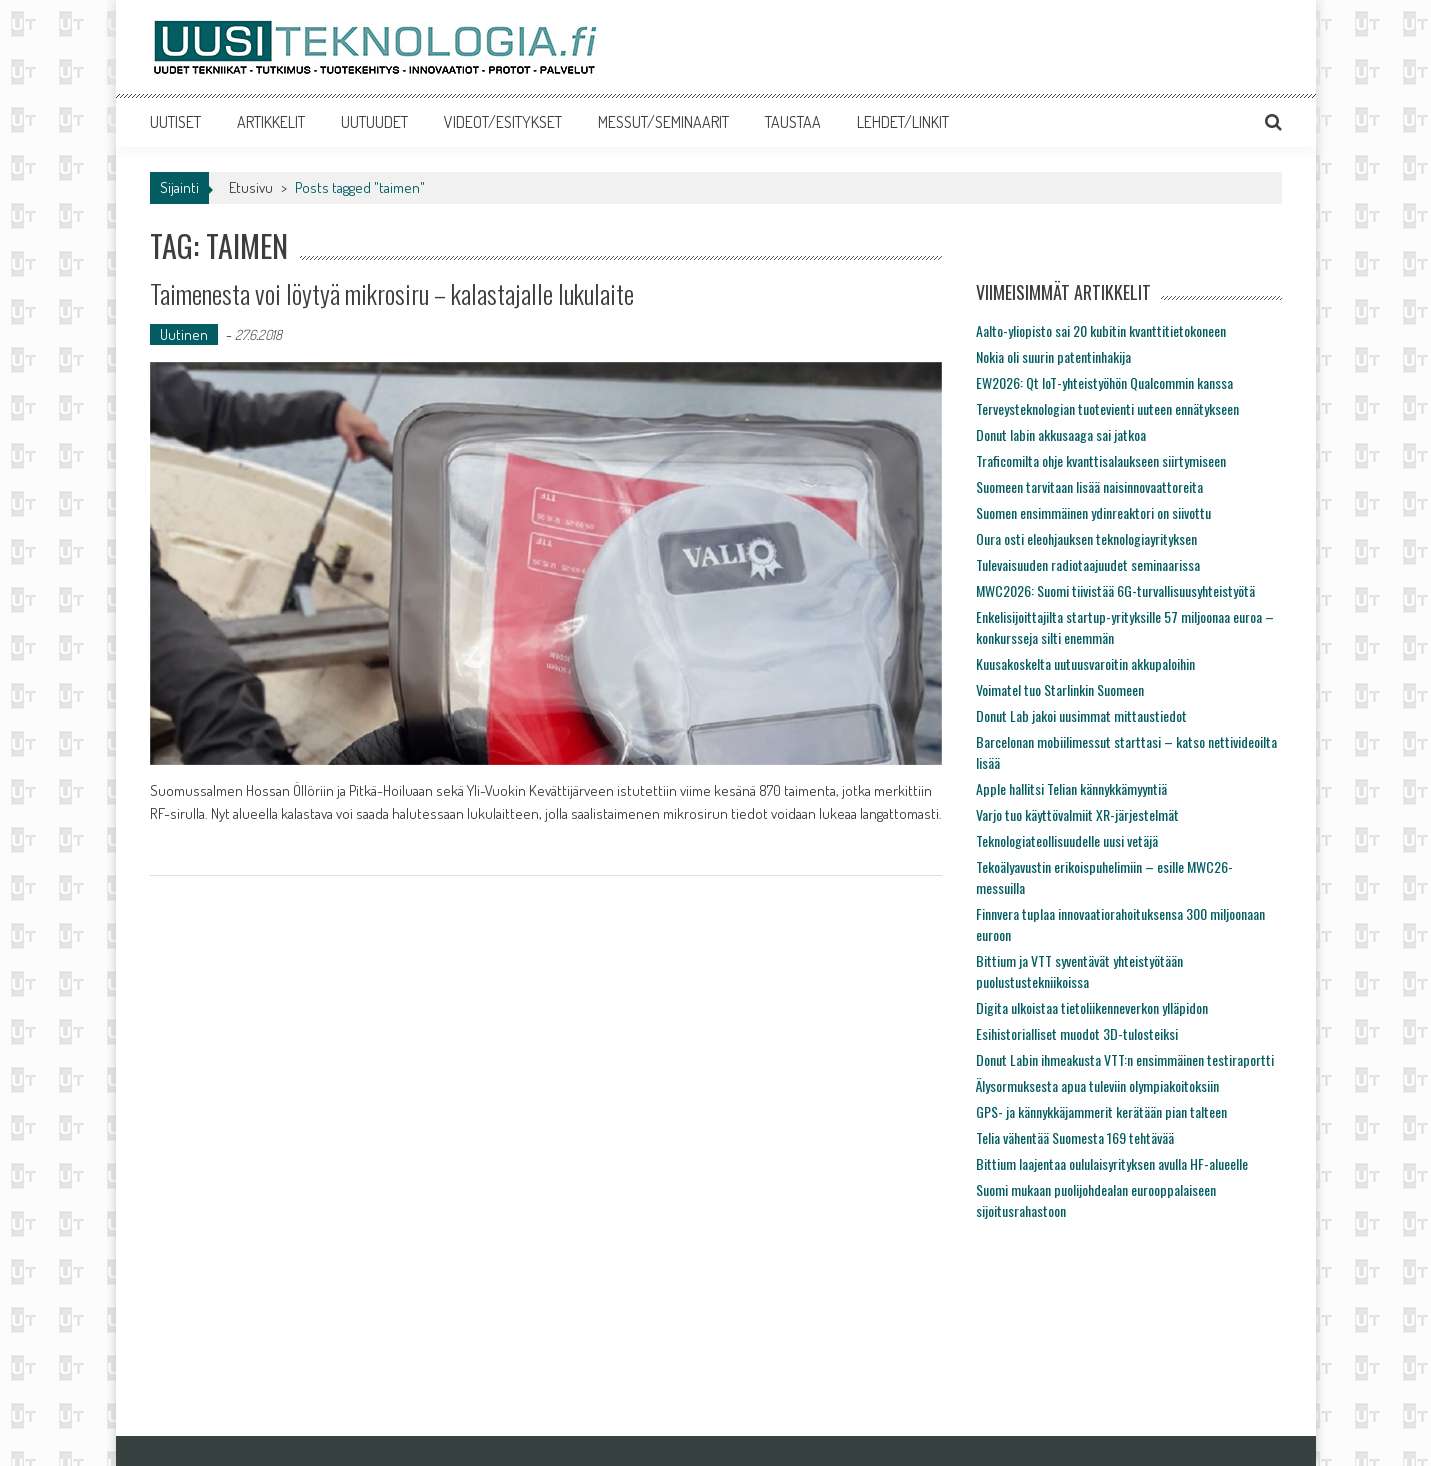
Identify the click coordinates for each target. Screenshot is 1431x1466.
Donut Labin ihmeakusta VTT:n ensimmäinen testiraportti (1125, 1059)
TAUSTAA (793, 122)
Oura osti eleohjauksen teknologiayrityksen (1086, 538)
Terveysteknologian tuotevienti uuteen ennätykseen (1107, 408)
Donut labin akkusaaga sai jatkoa (1061, 434)
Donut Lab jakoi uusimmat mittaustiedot (1081, 715)
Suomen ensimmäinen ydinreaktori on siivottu (1093, 512)
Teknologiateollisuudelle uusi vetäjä (1067, 840)
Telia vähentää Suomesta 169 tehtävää (1075, 1137)
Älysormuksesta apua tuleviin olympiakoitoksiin (1097, 1085)
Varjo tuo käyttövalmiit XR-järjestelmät (1077, 814)
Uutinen (184, 334)
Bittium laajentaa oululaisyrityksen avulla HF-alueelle (1112, 1163)
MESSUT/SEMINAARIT (663, 122)
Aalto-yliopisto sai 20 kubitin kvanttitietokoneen (1101, 330)
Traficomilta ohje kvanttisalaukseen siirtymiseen (1101, 460)
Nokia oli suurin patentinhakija (1053, 356)
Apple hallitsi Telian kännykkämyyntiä (1071, 788)
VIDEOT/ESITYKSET (503, 122)
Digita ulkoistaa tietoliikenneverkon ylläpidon (1092, 1007)
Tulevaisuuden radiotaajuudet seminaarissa (1088, 564)
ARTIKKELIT (271, 122)
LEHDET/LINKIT (903, 122)
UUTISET (175, 122)
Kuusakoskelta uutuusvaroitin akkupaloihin (1085, 663)
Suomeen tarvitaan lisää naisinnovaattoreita (1089, 486)
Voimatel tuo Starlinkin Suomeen (1060, 689)
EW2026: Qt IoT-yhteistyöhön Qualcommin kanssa (1104, 382)
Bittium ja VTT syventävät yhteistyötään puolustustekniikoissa (1079, 971)
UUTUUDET (374, 122)
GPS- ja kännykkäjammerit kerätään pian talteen (1101, 1111)
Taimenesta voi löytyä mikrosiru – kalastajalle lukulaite (392, 293)
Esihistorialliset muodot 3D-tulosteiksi (1077, 1033)
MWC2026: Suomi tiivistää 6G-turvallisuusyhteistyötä (1115, 590)
